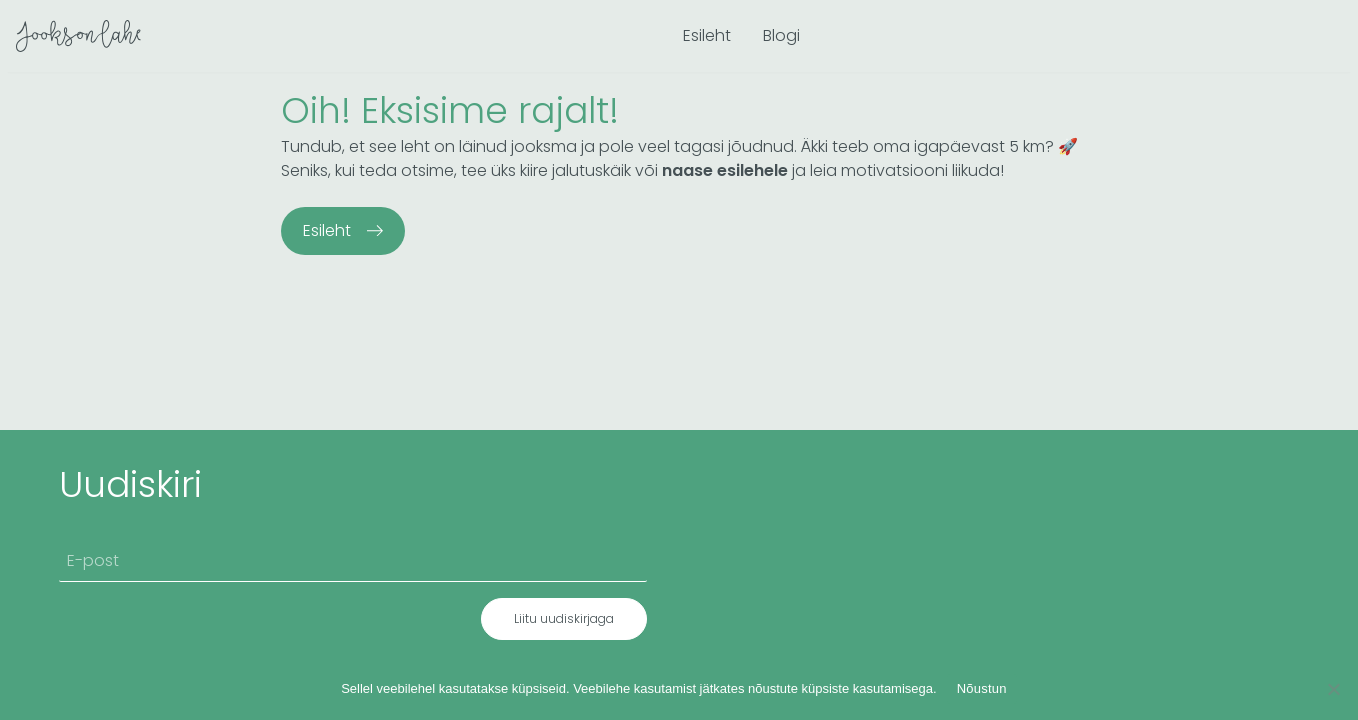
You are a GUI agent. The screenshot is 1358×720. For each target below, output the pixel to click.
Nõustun (982, 688)
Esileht (707, 35)
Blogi (781, 35)
